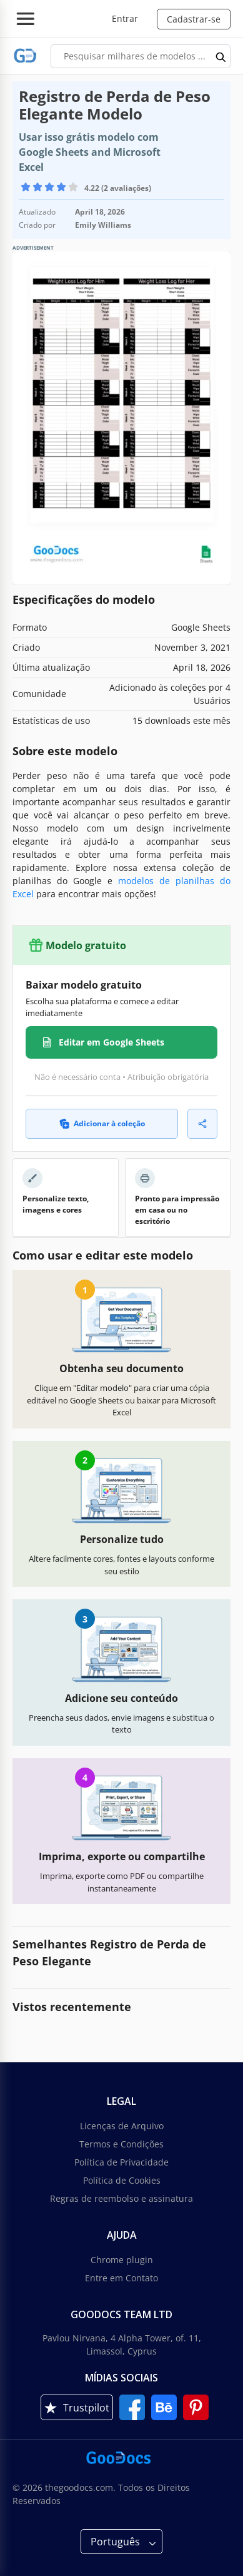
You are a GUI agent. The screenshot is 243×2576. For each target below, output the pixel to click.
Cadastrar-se (194, 19)
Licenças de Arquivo (122, 2126)
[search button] (221, 56)
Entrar (125, 18)
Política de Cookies (122, 2180)
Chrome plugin (122, 2260)
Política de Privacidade (121, 2162)
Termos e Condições (121, 2144)
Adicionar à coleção (102, 1123)
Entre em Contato (121, 2278)
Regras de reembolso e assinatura (121, 2198)
